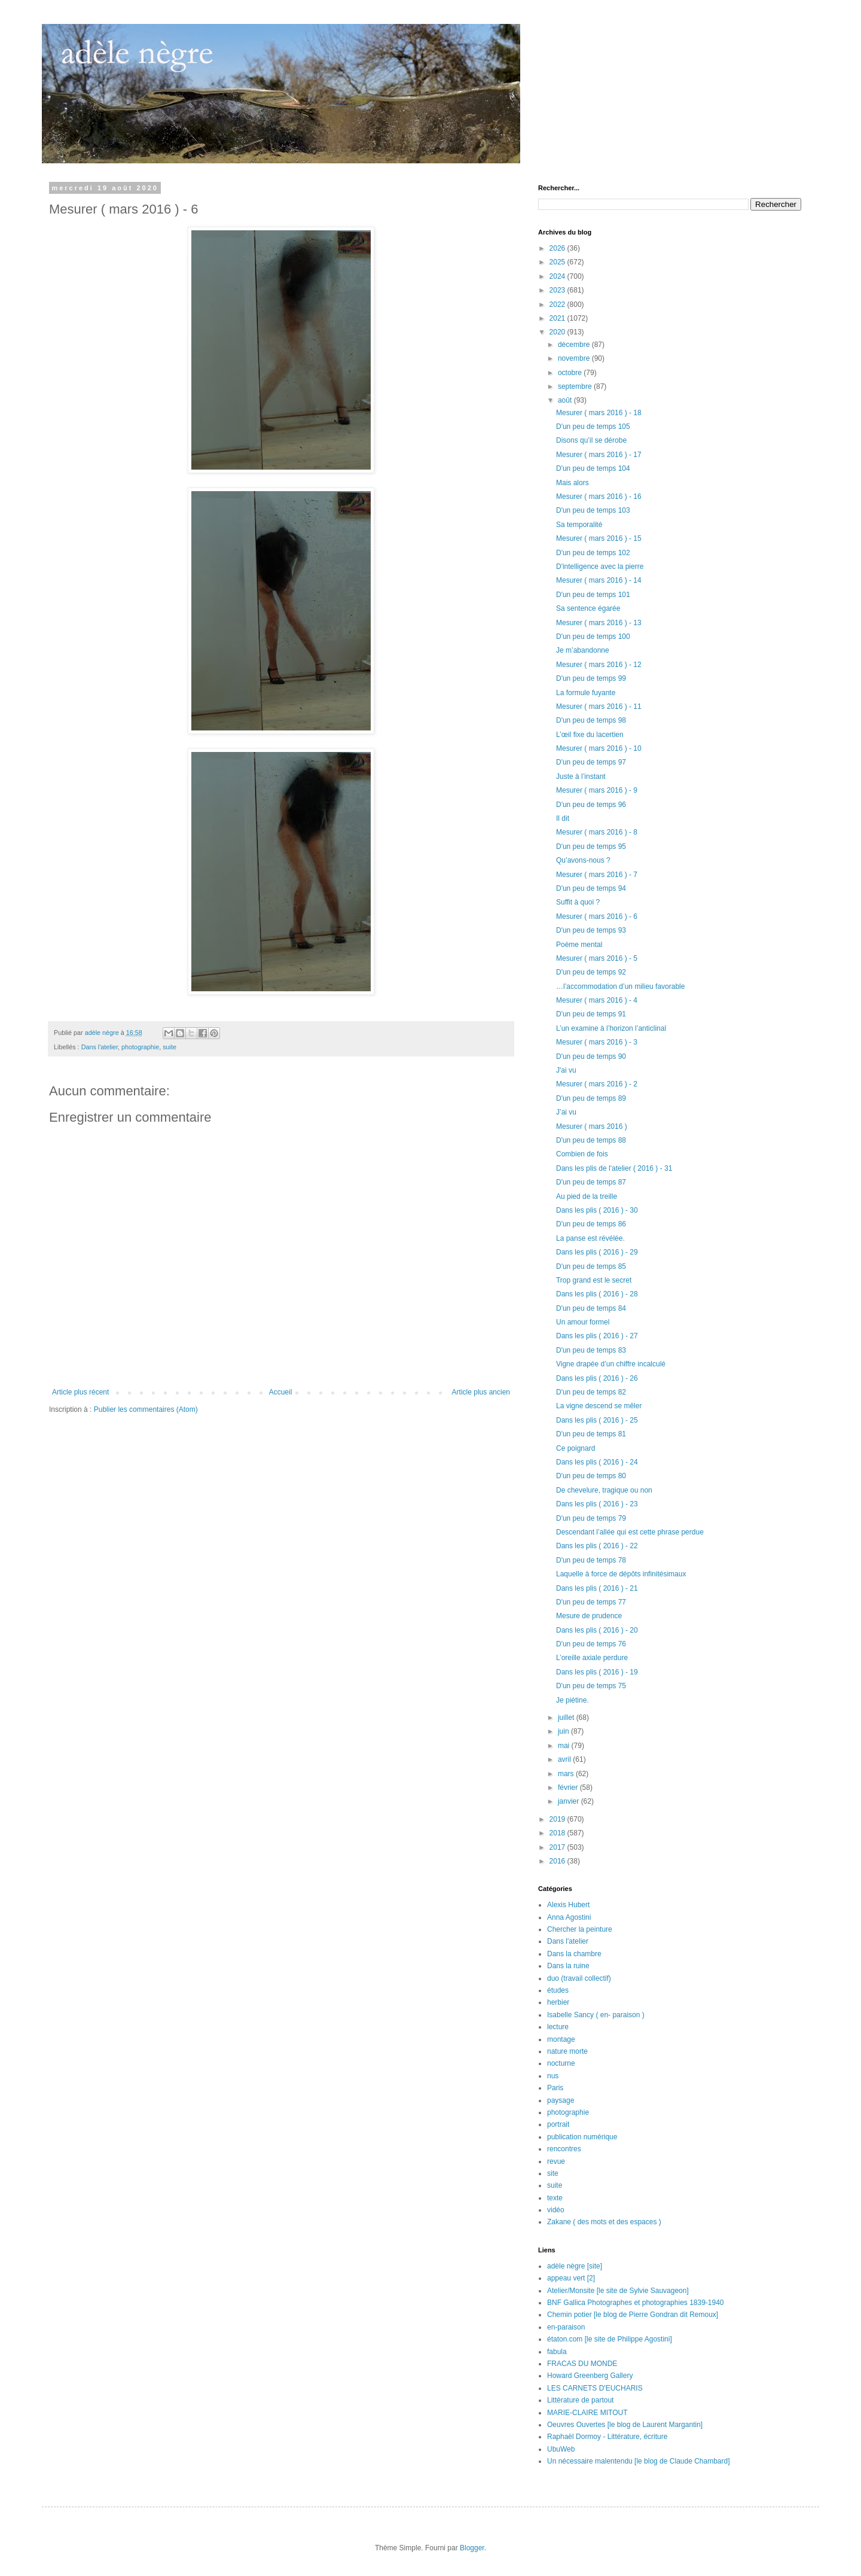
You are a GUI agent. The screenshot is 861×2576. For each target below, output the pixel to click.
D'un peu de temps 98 (591, 720)
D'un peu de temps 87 (591, 1182)
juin (564, 1731)
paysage (560, 2100)
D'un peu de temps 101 (593, 594)
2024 (558, 276)
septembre (576, 386)
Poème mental (579, 944)
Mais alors (572, 483)
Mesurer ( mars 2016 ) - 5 (596, 958)
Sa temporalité (579, 524)
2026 (558, 248)
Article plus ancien (481, 1392)
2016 (558, 1861)
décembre (575, 344)
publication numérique (582, 2137)
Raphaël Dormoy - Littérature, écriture (607, 2436)
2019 (558, 1819)
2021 (558, 318)
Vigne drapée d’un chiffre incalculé (610, 1364)
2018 (558, 1833)
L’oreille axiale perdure (592, 1658)
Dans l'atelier (99, 1047)
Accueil (280, 1392)
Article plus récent (80, 1392)
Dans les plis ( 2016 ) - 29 (597, 1252)
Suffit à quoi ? (578, 902)
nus (552, 2076)
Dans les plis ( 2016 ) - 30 (597, 1210)
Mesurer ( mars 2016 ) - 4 (596, 1000)
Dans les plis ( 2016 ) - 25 (597, 1420)
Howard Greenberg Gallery (590, 2375)
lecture (558, 2027)
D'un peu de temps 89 (591, 1098)
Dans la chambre (574, 1954)
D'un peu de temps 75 (591, 1686)
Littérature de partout (580, 2400)
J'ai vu (566, 1070)
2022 (558, 304)
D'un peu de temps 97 (591, 762)
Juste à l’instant (581, 776)
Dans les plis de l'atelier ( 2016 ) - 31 (614, 1168)
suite (169, 1047)
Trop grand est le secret (593, 1280)
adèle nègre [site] (574, 2266)
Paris (555, 2088)
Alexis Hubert (568, 1905)
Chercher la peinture (579, 1929)
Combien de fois (582, 1154)
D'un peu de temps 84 (591, 1308)
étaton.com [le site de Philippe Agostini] (609, 2339)
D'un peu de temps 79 (591, 1518)
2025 (558, 262)
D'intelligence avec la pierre (599, 566)
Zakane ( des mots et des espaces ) (604, 2222)
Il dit (562, 818)
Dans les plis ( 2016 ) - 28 (597, 1294)
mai (565, 1745)
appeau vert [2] (571, 2278)
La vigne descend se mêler (599, 1406)
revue (556, 2161)
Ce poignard (575, 1448)
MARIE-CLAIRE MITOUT (587, 2412)
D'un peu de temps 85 (591, 1266)
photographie (140, 1047)
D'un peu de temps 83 (591, 1350)
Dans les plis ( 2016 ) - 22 (597, 1546)
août (566, 400)
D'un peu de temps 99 (591, 678)
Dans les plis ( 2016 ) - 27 (597, 1336)
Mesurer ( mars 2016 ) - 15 (599, 538)
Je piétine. (572, 1700)
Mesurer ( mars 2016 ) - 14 (599, 580)
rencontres (564, 2149)
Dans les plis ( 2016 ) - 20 (597, 1630)
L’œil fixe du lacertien (590, 734)
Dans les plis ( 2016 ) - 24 (597, 1462)
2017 (558, 1847)
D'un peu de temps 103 (593, 510)
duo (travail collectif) (579, 1978)
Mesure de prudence (589, 1616)
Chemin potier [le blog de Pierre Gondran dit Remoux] (632, 2314)
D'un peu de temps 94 (591, 888)
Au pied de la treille (586, 1196)
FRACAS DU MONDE (582, 2363)
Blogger (472, 2548)
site (552, 2173)
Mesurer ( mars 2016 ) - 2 (596, 1084)
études (558, 1990)
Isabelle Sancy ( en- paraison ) (596, 2015)
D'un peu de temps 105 (593, 426)
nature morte (567, 2051)
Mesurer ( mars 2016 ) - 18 (599, 413)
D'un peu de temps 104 (593, 468)
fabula (557, 2351)
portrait (558, 2124)
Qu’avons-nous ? (583, 860)
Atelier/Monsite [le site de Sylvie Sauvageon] (618, 2290)
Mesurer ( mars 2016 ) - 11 (599, 706)
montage (561, 2039)
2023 (558, 290)
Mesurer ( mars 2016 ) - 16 (599, 496)
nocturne (561, 2063)
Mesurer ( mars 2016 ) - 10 (599, 748)
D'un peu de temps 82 (591, 1392)
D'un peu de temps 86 (591, 1224)
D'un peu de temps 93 (591, 930)
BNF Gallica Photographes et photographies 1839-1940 (635, 2302)
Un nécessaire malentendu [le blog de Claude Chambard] (638, 2461)
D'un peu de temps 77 (591, 1602)
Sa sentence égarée (588, 608)
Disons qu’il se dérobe (591, 440)
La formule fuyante (585, 693)
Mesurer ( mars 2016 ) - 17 (599, 454)
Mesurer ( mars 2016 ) (591, 1126)
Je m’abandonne (582, 650)
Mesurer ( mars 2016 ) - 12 (599, 664)
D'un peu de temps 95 (591, 846)
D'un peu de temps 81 (591, 1434)
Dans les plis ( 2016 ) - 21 (597, 1588)
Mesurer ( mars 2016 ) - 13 (599, 623)
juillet (567, 1717)
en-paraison (566, 2327)
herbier (558, 2002)
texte (555, 2198)
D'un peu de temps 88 (591, 1140)
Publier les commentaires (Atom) (146, 1409)
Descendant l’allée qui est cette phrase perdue (630, 1532)
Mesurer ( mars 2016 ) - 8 (596, 832)
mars (567, 1774)
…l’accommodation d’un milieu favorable (620, 986)
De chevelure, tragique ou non (604, 1490)
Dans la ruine (568, 1966)
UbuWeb (561, 2449)
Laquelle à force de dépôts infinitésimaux (621, 1574)
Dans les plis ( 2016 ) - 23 (597, 1504)
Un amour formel (582, 1322)
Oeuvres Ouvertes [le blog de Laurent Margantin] (625, 2424)
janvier (569, 1801)
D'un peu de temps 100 (593, 636)
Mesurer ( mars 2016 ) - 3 (596, 1042)
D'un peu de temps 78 (591, 1560)
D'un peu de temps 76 (591, 1644)
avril (565, 1759)
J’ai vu (566, 1112)
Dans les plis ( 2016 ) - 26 (597, 1378)
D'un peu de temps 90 (591, 1056)
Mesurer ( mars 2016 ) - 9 (596, 790)
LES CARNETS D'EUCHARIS (595, 2388)
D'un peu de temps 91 (591, 1014)
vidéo (555, 2210)
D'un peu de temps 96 (591, 804)
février (569, 1787)
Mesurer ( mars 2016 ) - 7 (596, 874)
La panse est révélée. (590, 1238)
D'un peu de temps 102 (593, 553)
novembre (575, 358)
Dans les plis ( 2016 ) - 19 (597, 1672)
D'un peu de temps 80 (591, 1476)
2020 (558, 332)
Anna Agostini (569, 1917)
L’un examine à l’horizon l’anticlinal (611, 1028)
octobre (571, 373)
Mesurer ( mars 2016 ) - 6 (596, 916)
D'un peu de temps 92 (591, 972)
